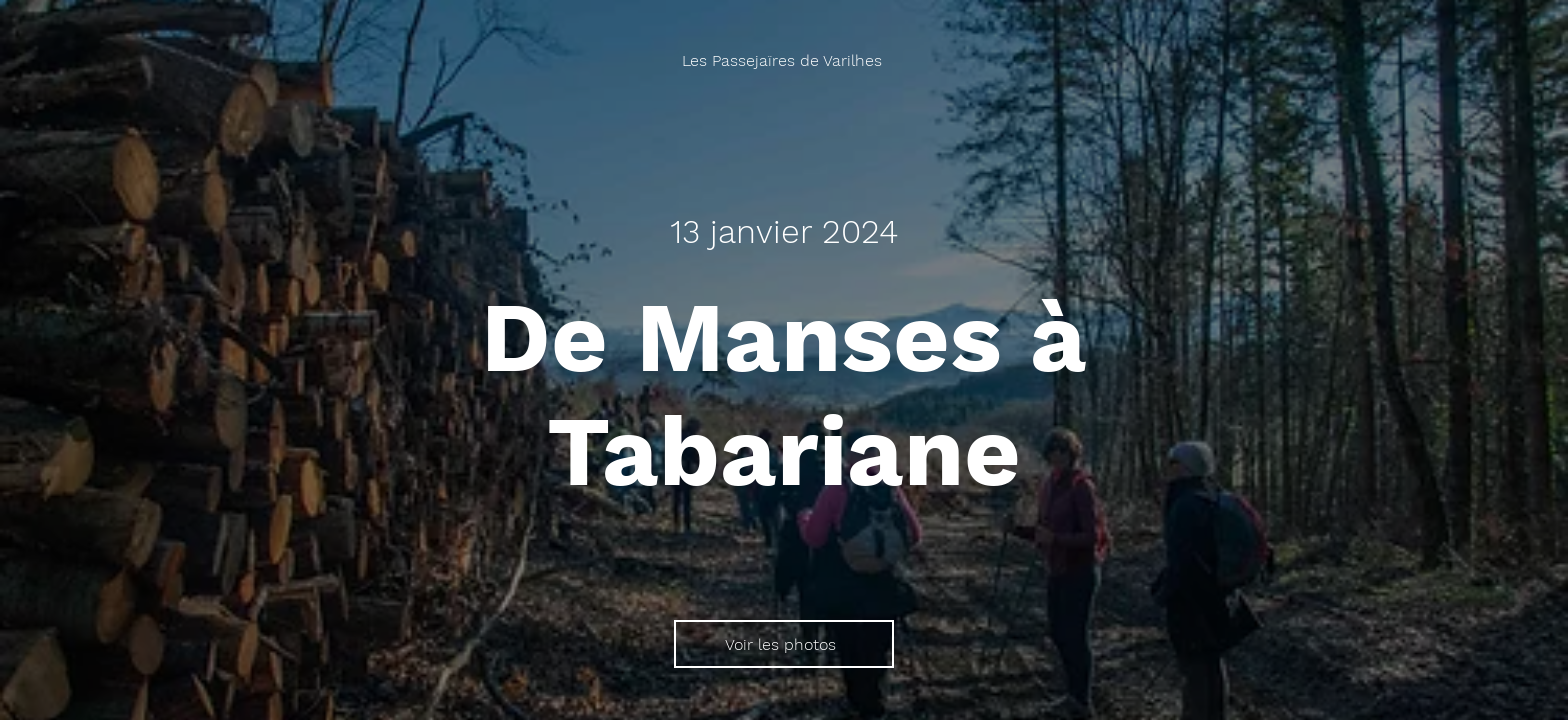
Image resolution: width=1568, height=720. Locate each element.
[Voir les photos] (784, 644)
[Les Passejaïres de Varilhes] (784, 60)
